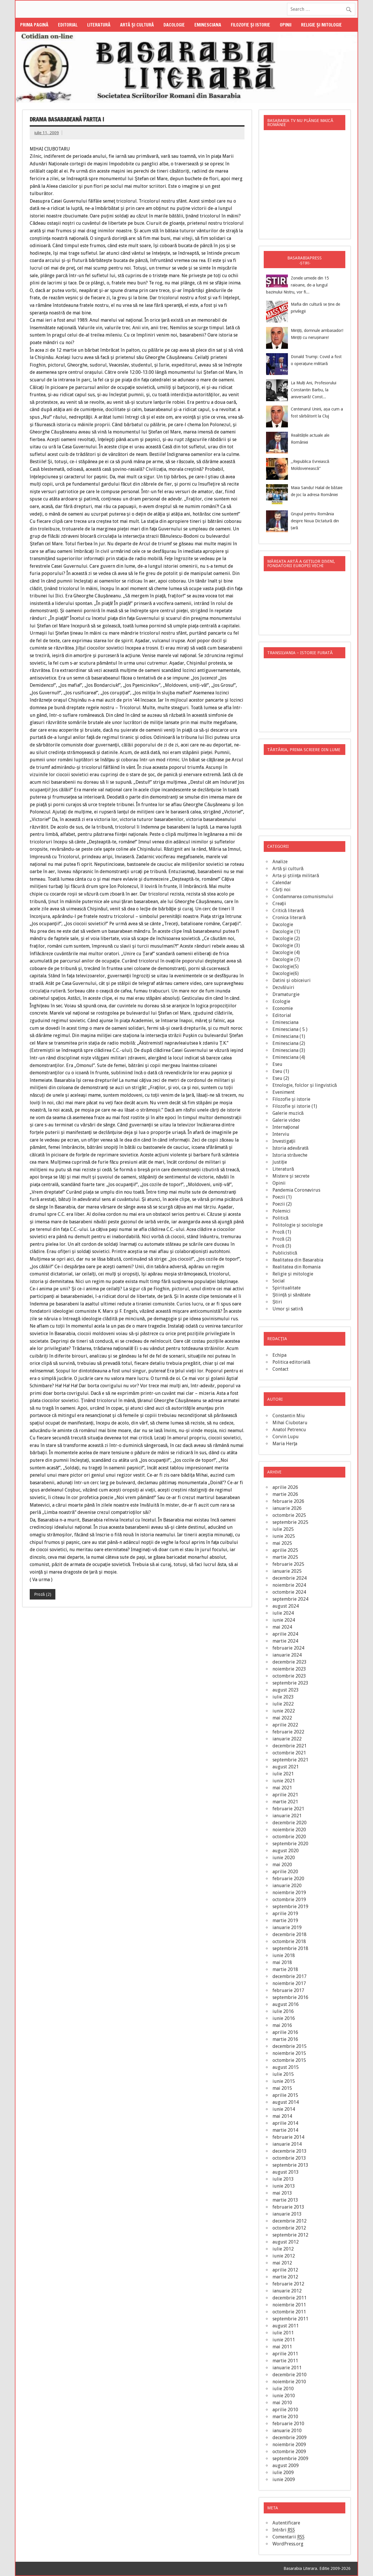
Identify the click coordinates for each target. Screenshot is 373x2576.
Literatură (98, 25)
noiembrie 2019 (289, 1892)
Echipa (279, 1355)
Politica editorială (291, 1362)
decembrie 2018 (289, 1934)
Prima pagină (34, 25)
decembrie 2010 (289, 2374)
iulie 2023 (283, 1697)
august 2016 (285, 2004)
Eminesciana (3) (288, 1050)
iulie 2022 (283, 1704)
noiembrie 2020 (289, 1829)
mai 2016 (282, 2025)
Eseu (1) (280, 1071)
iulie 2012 (283, 2249)
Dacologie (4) (286, 952)
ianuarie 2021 (287, 1815)
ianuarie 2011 (287, 2367)
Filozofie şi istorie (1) (294, 1106)
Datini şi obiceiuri (291, 980)
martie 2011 (285, 2360)
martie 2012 (285, 2277)
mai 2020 (282, 1864)
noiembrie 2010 (289, 2381)
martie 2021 (285, 1801)
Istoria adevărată (290, 1148)
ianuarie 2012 (287, 2291)
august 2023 (285, 1690)
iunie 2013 (283, 2186)
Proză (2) (42, 1594)
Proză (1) (281, 1232)
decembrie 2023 (289, 1662)
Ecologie (281, 1001)
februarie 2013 (288, 2207)
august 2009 (285, 2465)
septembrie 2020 (290, 1843)
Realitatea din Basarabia (297, 1260)
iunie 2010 (283, 2395)
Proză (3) (281, 1246)
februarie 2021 (288, 1808)
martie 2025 (285, 1557)
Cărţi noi (281, 889)
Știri (277, 1302)
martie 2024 (285, 1641)
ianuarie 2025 (287, 1571)
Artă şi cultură (137, 25)
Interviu (280, 1134)
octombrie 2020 (289, 1836)
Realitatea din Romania (296, 1267)
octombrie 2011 (289, 2312)
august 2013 (285, 2172)
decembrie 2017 (289, 1976)
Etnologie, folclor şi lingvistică (304, 1085)
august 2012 (285, 2242)
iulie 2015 (283, 2074)
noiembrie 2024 (289, 1585)
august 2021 (285, 1767)
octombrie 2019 (289, 1899)
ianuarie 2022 (287, 1739)
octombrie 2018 (289, 1941)
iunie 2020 (283, 1857)
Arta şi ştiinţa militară (295, 875)
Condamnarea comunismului (302, 896)
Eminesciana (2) (288, 1043)
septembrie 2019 (290, 1906)
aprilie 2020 (285, 1871)
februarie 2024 (288, 1648)
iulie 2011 (283, 2333)
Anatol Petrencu (289, 1429)
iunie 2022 (283, 1711)
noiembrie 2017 (289, 1983)
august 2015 (285, 2067)
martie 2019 (285, 1920)
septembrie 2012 (290, 2235)
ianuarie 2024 (287, 1655)
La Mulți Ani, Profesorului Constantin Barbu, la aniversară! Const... (313, 390)
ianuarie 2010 (287, 2430)
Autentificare (286, 2523)
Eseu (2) (280, 1078)
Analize (280, 861)
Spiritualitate (286, 1288)
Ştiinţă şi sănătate (291, 1295)
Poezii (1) (282, 1197)
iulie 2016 (283, 2011)
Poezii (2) (282, 1204)
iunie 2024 (283, 1620)
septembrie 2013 (290, 2165)
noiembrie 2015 (289, 2053)
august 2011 (285, 2326)
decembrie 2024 (289, 1578)
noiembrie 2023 (289, 1669)
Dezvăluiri (283, 987)
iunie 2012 (283, 2256)
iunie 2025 (283, 1536)
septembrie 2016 (290, 1997)
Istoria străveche (289, 1155)
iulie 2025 (283, 1529)
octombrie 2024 (289, 1592)
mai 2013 (282, 2193)
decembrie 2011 (289, 2298)
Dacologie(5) (285, 966)
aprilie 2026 (285, 1487)
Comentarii (288, 2537)
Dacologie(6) (285, 973)
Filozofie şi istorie (250, 25)
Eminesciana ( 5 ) (289, 1029)
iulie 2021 (283, 1774)
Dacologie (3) (286, 945)
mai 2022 (282, 1718)
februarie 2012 (288, 2284)
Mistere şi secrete (290, 1176)
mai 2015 (282, 2088)
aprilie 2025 (285, 1550)
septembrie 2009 (290, 2458)
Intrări (283, 2530)
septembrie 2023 (290, 1683)
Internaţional (285, 1127)
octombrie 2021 (289, 1753)
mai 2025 (282, 1543)
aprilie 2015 (285, 2095)
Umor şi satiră (287, 1309)
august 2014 (285, 2102)
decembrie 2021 (289, 1746)
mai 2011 (282, 2346)
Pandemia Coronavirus (296, 1190)
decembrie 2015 (289, 2046)
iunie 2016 (283, 2018)
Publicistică (284, 1253)
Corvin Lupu (285, 1436)
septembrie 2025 (290, 1522)
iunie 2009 (283, 2479)
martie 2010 (285, 2416)
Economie (282, 1008)
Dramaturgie (286, 994)
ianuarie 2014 (287, 2144)
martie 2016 (285, 2039)
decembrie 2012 (289, 2221)
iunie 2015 (283, 2081)
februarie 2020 (288, 1878)
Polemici (281, 1211)
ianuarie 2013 (287, 2214)
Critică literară (288, 910)
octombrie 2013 (289, 2158)
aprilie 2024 (285, 1634)
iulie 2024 (283, 1613)
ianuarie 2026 (287, 1508)
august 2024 (285, 1606)
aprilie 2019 (285, 1913)
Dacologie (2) (286, 938)
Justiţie (279, 1162)
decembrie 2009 (289, 2437)
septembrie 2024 (290, 1599)
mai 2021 (282, 1788)
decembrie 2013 (289, 2151)
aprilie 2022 (285, 1725)
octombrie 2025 (289, 1515)
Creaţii (279, 903)
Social (278, 1281)
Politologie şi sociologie (297, 1225)
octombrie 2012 (289, 2228)
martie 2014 (285, 2130)
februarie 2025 (288, 1564)
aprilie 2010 (285, 2409)
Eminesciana (207, 25)
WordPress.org (287, 2544)
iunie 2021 (283, 1781)
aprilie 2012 (285, 2270)
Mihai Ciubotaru (289, 1422)
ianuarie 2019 (287, 1927)
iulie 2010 (283, 2388)
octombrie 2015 (289, 2060)
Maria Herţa (284, 1443)
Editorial (68, 25)
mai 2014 (282, 2116)
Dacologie (174, 25)
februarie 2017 (288, 1990)
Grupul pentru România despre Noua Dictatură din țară (315, 521)
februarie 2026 (288, 1501)
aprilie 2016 (285, 2032)
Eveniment (283, 1092)
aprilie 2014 (285, 2123)
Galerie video (286, 1120)
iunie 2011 (283, 2340)
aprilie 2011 (285, 2353)
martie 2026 (285, 1494)
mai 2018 (282, 1962)
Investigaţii (283, 1141)
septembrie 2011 (290, 2319)
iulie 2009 (283, 2472)
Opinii (285, 25)
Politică (280, 1218)
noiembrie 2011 (289, 2305)
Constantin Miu (288, 1415)
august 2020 (285, 1850)
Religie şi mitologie (321, 25)
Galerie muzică (288, 1113)
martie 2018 (285, 1969)
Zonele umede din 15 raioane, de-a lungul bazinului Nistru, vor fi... (297, 285)
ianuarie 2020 (287, 1885)
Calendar (281, 882)
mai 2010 (282, 2402)
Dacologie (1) (286, 931)
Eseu (277, 1064)
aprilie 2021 (285, 1794)
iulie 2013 (283, 2179)
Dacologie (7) (286, 959)
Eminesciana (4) (288, 1057)
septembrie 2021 (290, 1760)
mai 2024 (282, 1627)
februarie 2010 (288, 2423)
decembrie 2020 (289, 1822)
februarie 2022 (288, 1732)
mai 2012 (282, 2263)
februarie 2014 (288, 2137)
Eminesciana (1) (288, 1036)
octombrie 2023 (289, 1676)
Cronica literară (289, 917)
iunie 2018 (283, 1955)
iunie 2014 (283, 2109)
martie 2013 (285, 2200)
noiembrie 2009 (289, 2444)
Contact (280, 1369)
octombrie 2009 (289, 2451)
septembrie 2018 (290, 1948)
